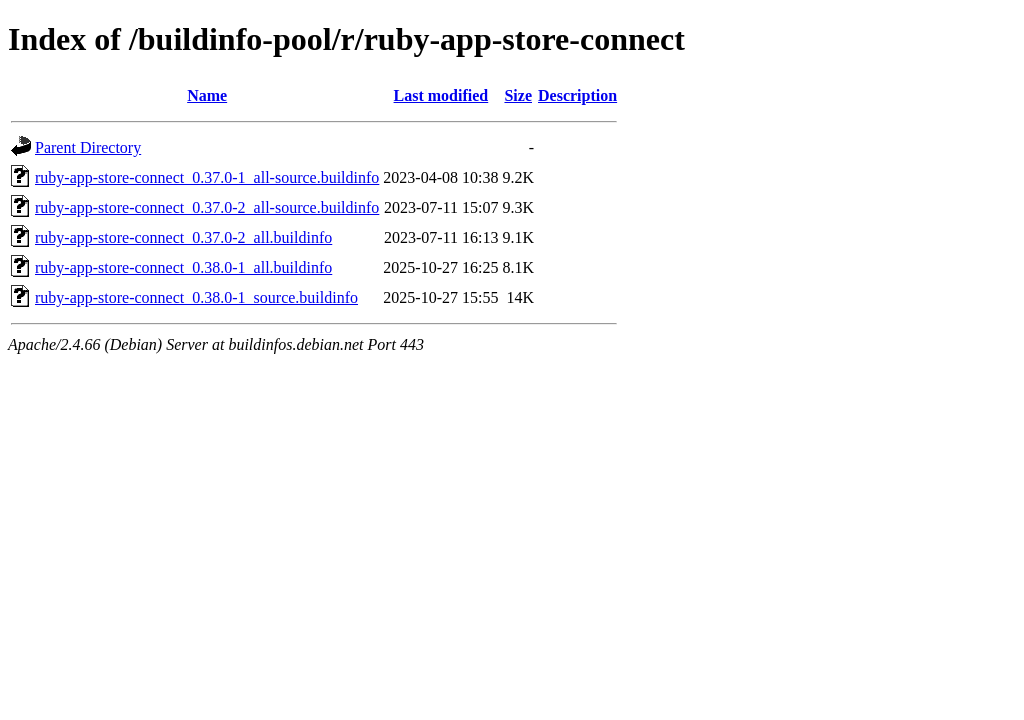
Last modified (441, 95)
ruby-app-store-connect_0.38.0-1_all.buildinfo (183, 267)
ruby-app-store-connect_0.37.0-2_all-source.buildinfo (207, 207)
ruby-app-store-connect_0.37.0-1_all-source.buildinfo (207, 177)
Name (207, 95)
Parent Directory (88, 147)
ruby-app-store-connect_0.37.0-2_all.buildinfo (183, 237)
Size (518, 95)
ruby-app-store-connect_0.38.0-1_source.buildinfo (196, 297)
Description (577, 95)
